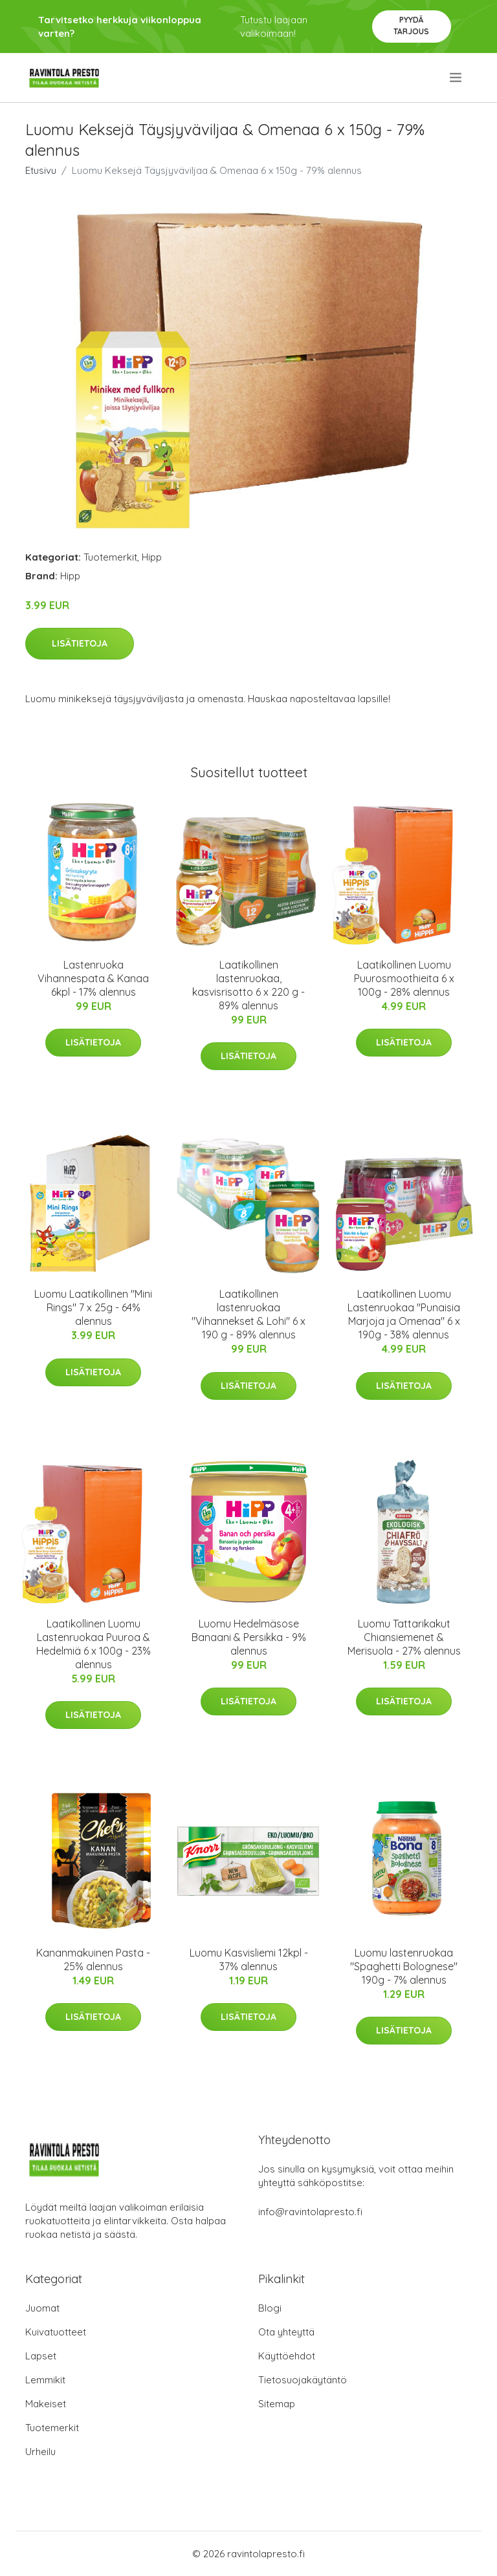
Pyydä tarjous (411, 25)
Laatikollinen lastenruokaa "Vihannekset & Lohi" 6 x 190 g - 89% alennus (248, 1314)
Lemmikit (45, 2380)
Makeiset (45, 2404)
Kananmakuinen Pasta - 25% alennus (93, 1959)
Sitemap (276, 2404)
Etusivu (40, 170)
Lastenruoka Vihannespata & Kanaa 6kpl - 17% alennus (93, 978)
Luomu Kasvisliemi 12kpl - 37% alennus (249, 1959)
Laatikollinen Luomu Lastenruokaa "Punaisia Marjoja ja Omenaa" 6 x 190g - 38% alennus (404, 1314)
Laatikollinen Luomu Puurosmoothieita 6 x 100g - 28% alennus (404, 978)
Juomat (42, 2308)
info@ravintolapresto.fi (310, 2212)
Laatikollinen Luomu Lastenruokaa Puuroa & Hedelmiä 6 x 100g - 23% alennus (93, 1644)
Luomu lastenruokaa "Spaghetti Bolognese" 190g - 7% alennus (404, 1966)
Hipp (152, 557)
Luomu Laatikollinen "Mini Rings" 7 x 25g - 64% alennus (93, 1307)
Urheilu (40, 2451)
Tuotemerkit (110, 557)
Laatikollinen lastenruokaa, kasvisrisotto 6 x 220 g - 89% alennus (248, 985)
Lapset (40, 2356)
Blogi (270, 2308)
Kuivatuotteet (55, 2332)
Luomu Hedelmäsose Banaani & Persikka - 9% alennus (249, 1637)
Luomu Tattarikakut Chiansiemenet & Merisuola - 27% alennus (404, 1637)
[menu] (456, 77)
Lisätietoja (79, 643)
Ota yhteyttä (286, 2332)
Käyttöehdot (286, 2356)
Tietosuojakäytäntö (302, 2380)
